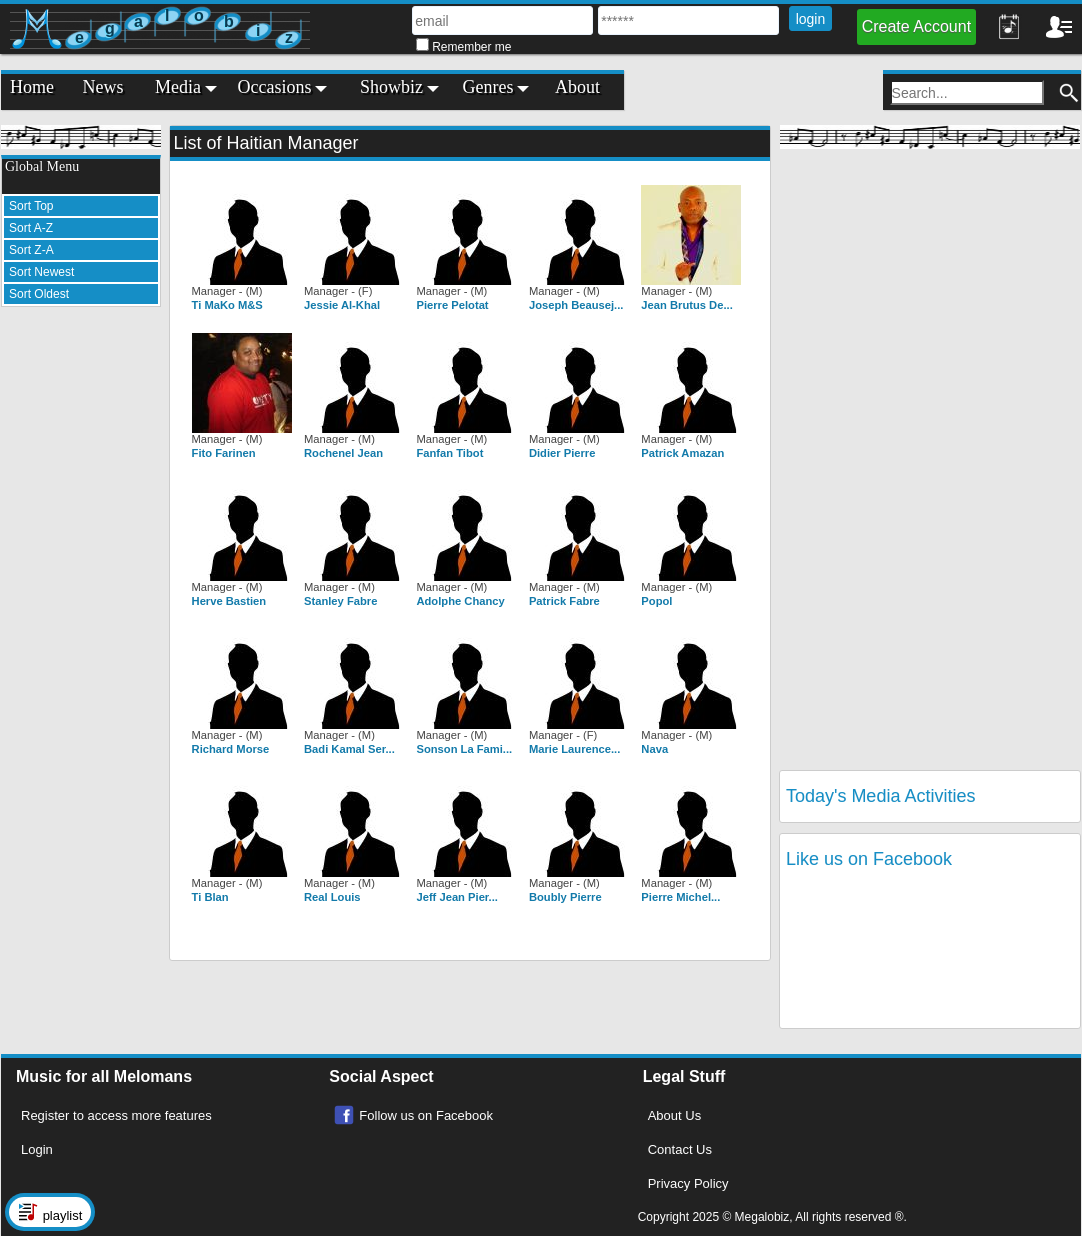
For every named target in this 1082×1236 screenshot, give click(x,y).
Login (37, 1149)
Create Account (916, 26)
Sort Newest (41, 272)
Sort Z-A (31, 250)
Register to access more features (116, 1115)
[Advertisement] (81, 622)
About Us (674, 1115)
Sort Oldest (39, 294)
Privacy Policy (688, 1183)
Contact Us (680, 1149)
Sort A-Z (31, 228)
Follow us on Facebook (426, 1115)
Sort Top (31, 206)
